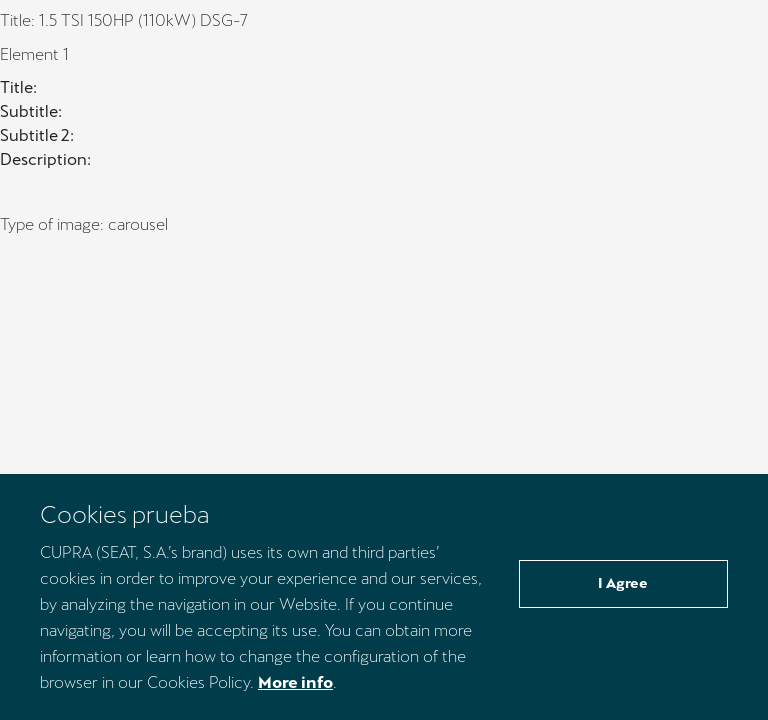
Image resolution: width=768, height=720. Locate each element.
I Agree (623, 583)
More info (295, 682)
